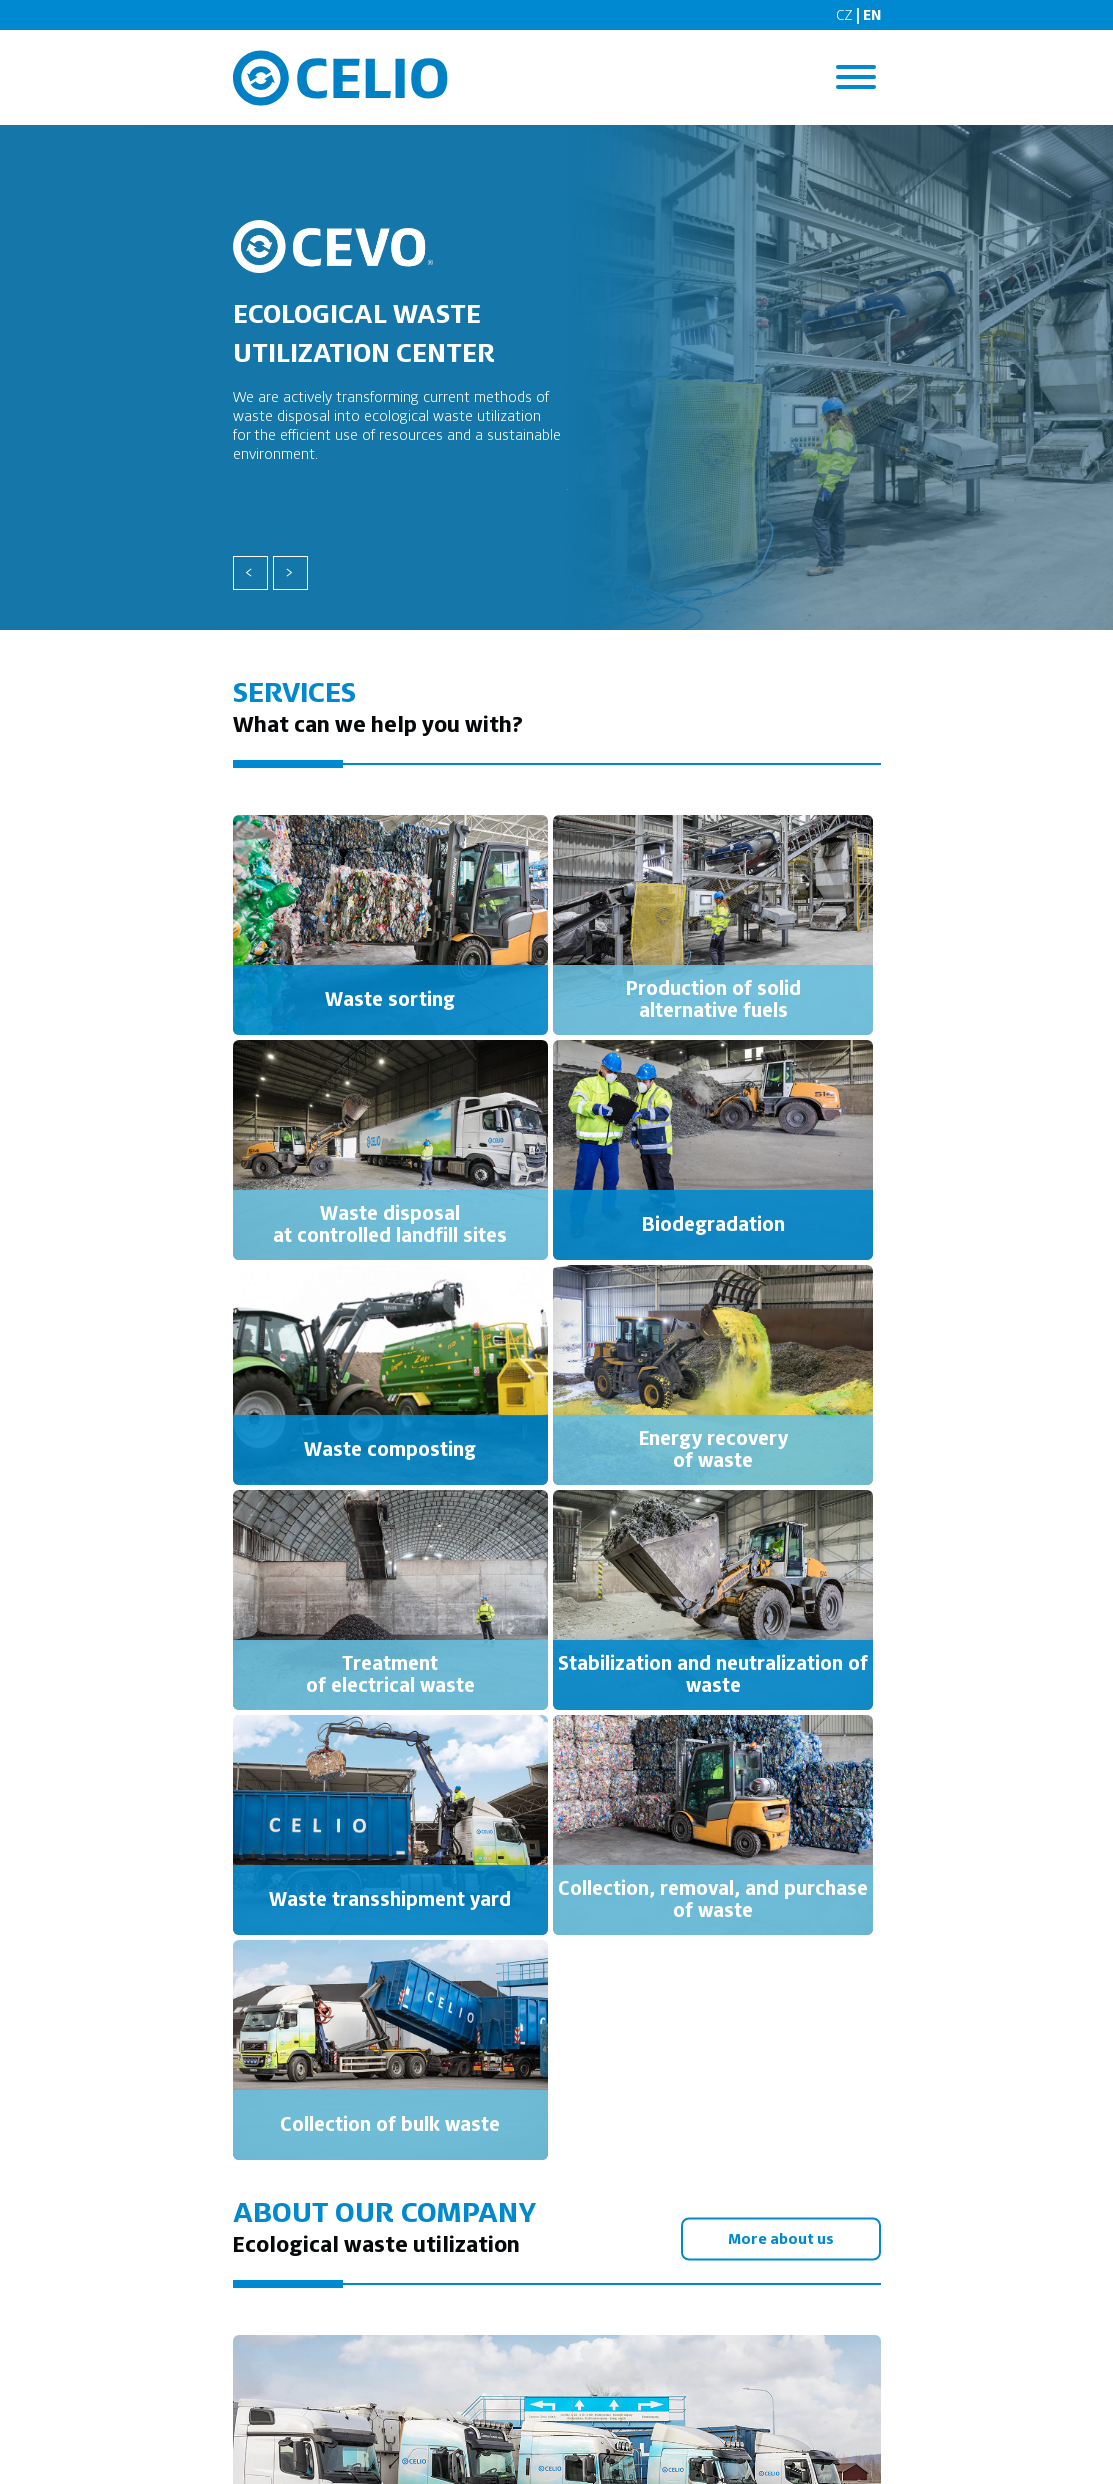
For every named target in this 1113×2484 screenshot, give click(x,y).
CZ (844, 15)
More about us (780, 2238)
